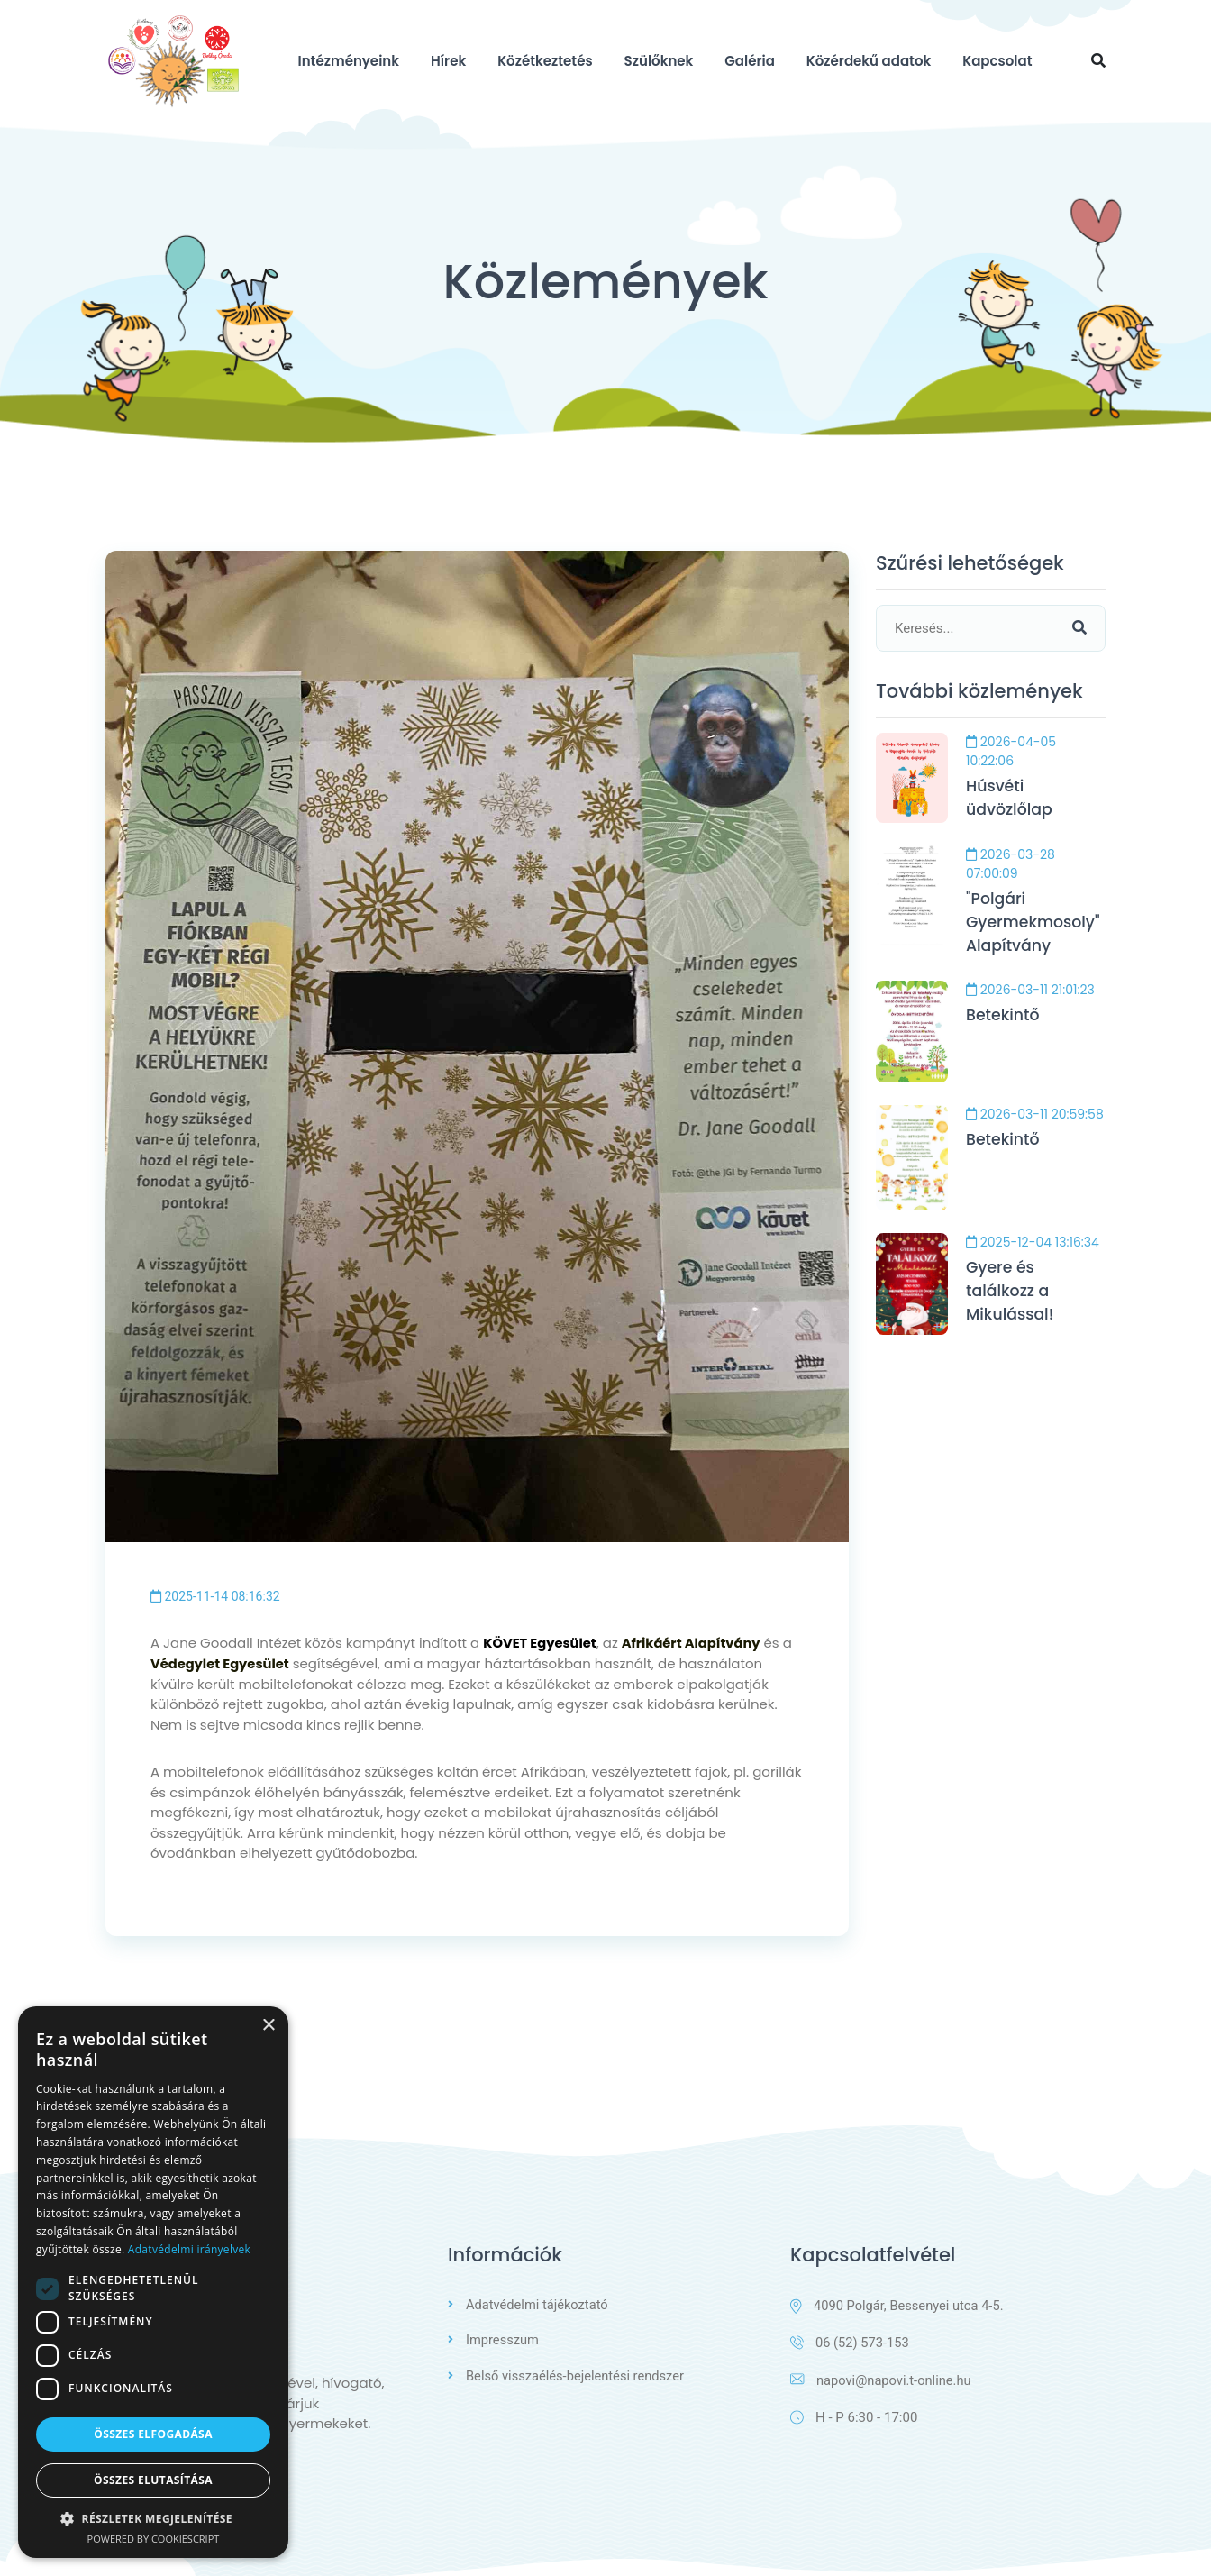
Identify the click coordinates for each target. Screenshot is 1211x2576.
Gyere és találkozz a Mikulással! (1011, 1296)
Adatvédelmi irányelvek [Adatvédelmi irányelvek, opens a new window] (189, 2249)
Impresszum (503, 2339)
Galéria (749, 60)
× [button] (268, 2025)
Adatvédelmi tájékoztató (539, 2304)
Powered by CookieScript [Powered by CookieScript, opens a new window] (153, 2538)
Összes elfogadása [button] (153, 2434)
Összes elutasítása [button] (153, 2480)
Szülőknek (659, 60)
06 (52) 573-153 (850, 2342)
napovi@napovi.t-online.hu (882, 2380)
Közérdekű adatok (868, 60)
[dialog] (153, 2282)
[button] (153, 2518)
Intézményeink (348, 60)
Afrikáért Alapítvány (695, 1642)
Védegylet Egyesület (221, 1662)
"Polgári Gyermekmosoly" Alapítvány (1036, 925)
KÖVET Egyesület (541, 1642)
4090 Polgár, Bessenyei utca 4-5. (899, 2305)
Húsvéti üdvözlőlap (1011, 799)
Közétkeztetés (544, 60)
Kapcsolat (997, 60)
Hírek (448, 60)
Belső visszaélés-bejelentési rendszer (577, 2374)
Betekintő (1004, 1020)
